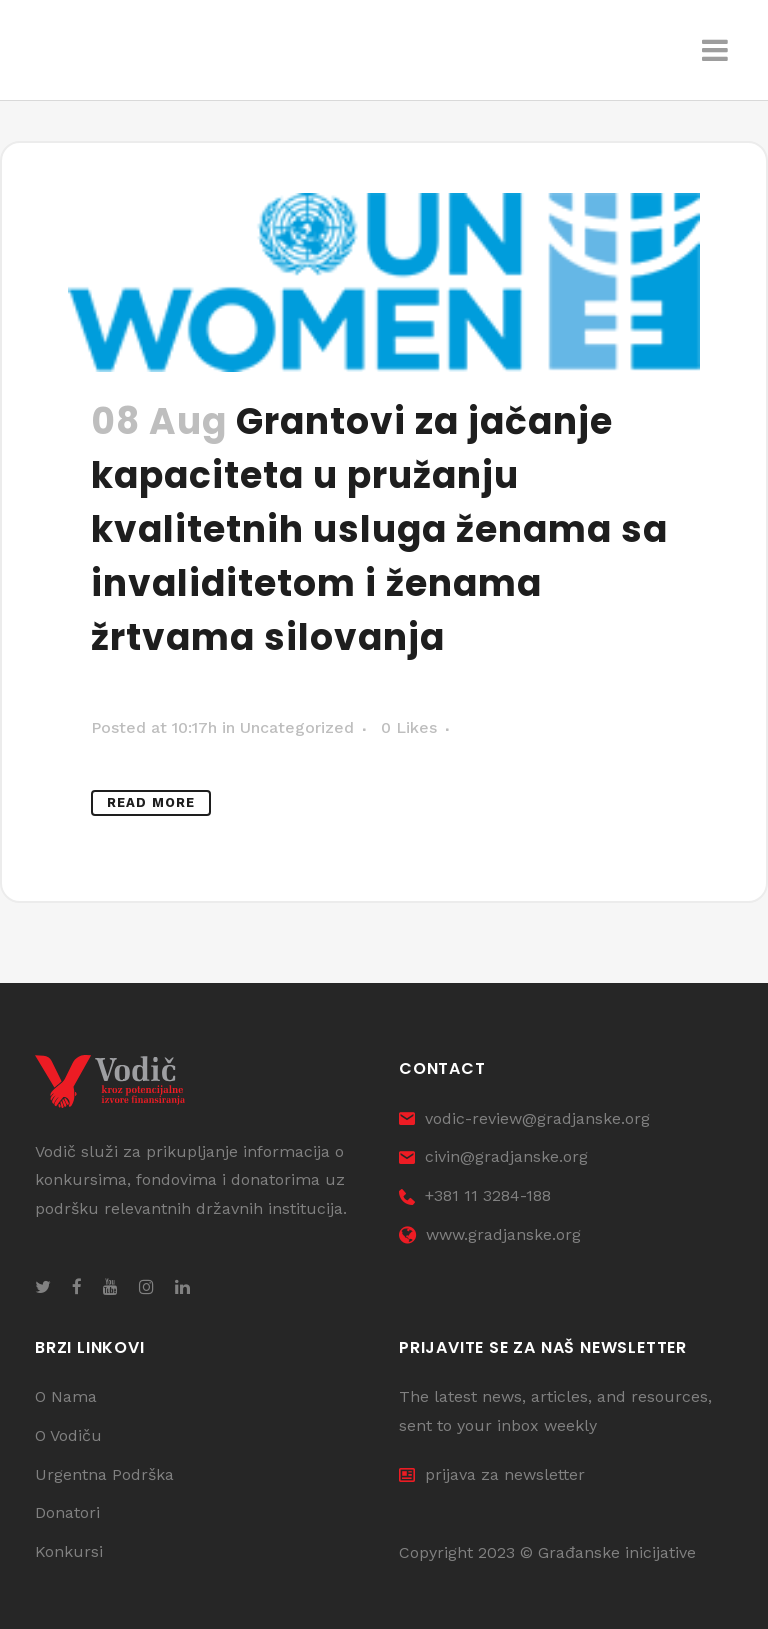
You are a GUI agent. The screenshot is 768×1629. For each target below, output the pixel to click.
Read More (151, 802)
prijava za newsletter (492, 1474)
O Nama (66, 1396)
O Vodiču (68, 1435)
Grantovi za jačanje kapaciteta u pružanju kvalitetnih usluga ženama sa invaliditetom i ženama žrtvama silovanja (379, 529)
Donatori (67, 1512)
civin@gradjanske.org (493, 1156)
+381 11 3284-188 (475, 1195)
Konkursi (69, 1551)
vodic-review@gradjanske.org (524, 1118)
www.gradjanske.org (490, 1234)
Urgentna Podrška (104, 1474)
